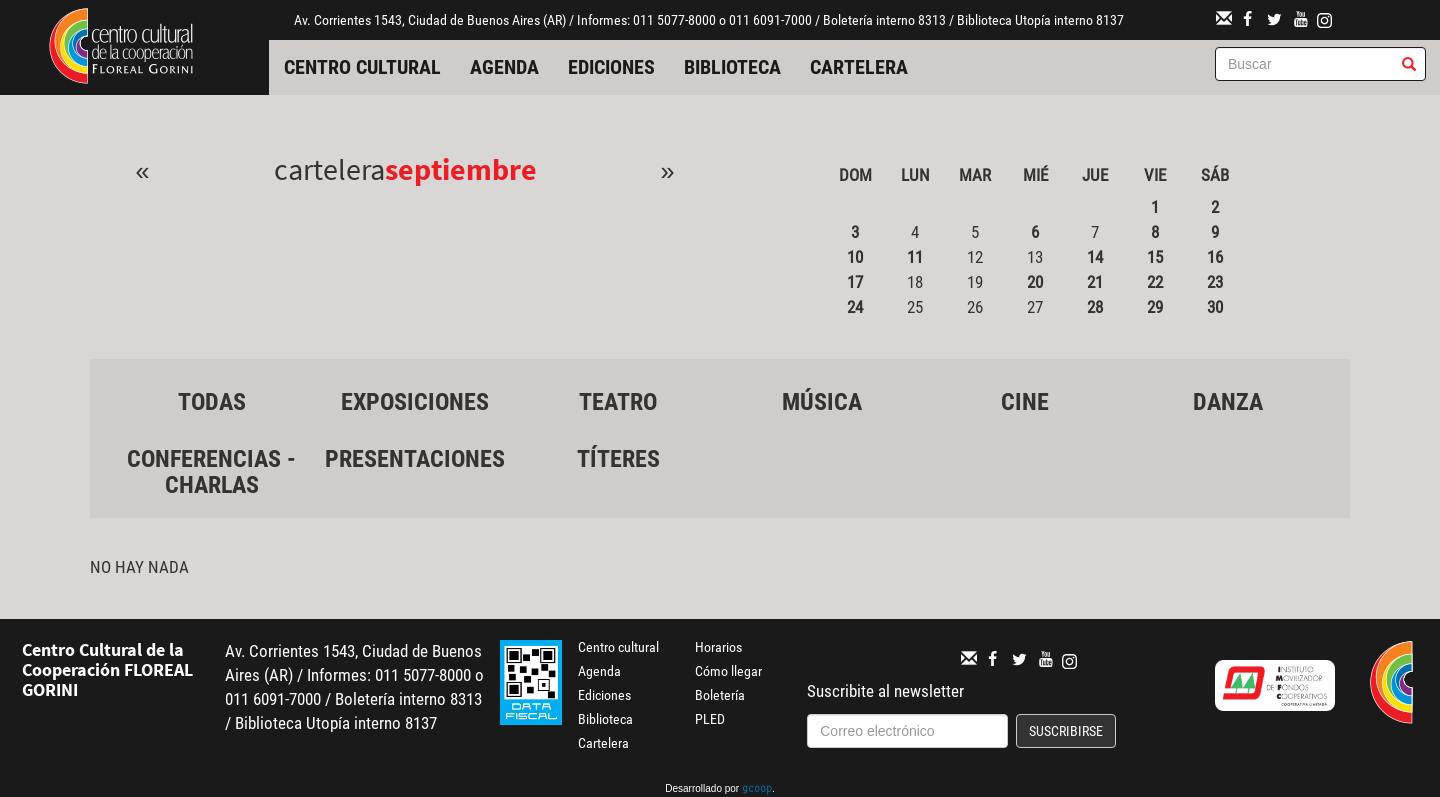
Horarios (718, 647)
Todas (212, 402)
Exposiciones (415, 402)
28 (1095, 307)
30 (1215, 307)
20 (1035, 282)
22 (1155, 282)
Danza (1228, 402)
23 (1215, 282)
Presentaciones (415, 459)
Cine (1025, 402)
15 (1155, 257)
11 (915, 257)
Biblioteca (732, 67)
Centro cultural (362, 67)
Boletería (720, 695)
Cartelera (859, 67)
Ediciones (611, 67)
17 (855, 282)
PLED (710, 719)
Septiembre (461, 169)
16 (1215, 257)
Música (822, 402)
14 (1095, 257)
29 (1155, 307)
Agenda (504, 67)
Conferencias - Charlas (211, 472)
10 (855, 257)
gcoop (757, 790)
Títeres (618, 459)
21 (1095, 282)
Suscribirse (1066, 731)
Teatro (618, 402)
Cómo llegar (728, 671)
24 (855, 307)
